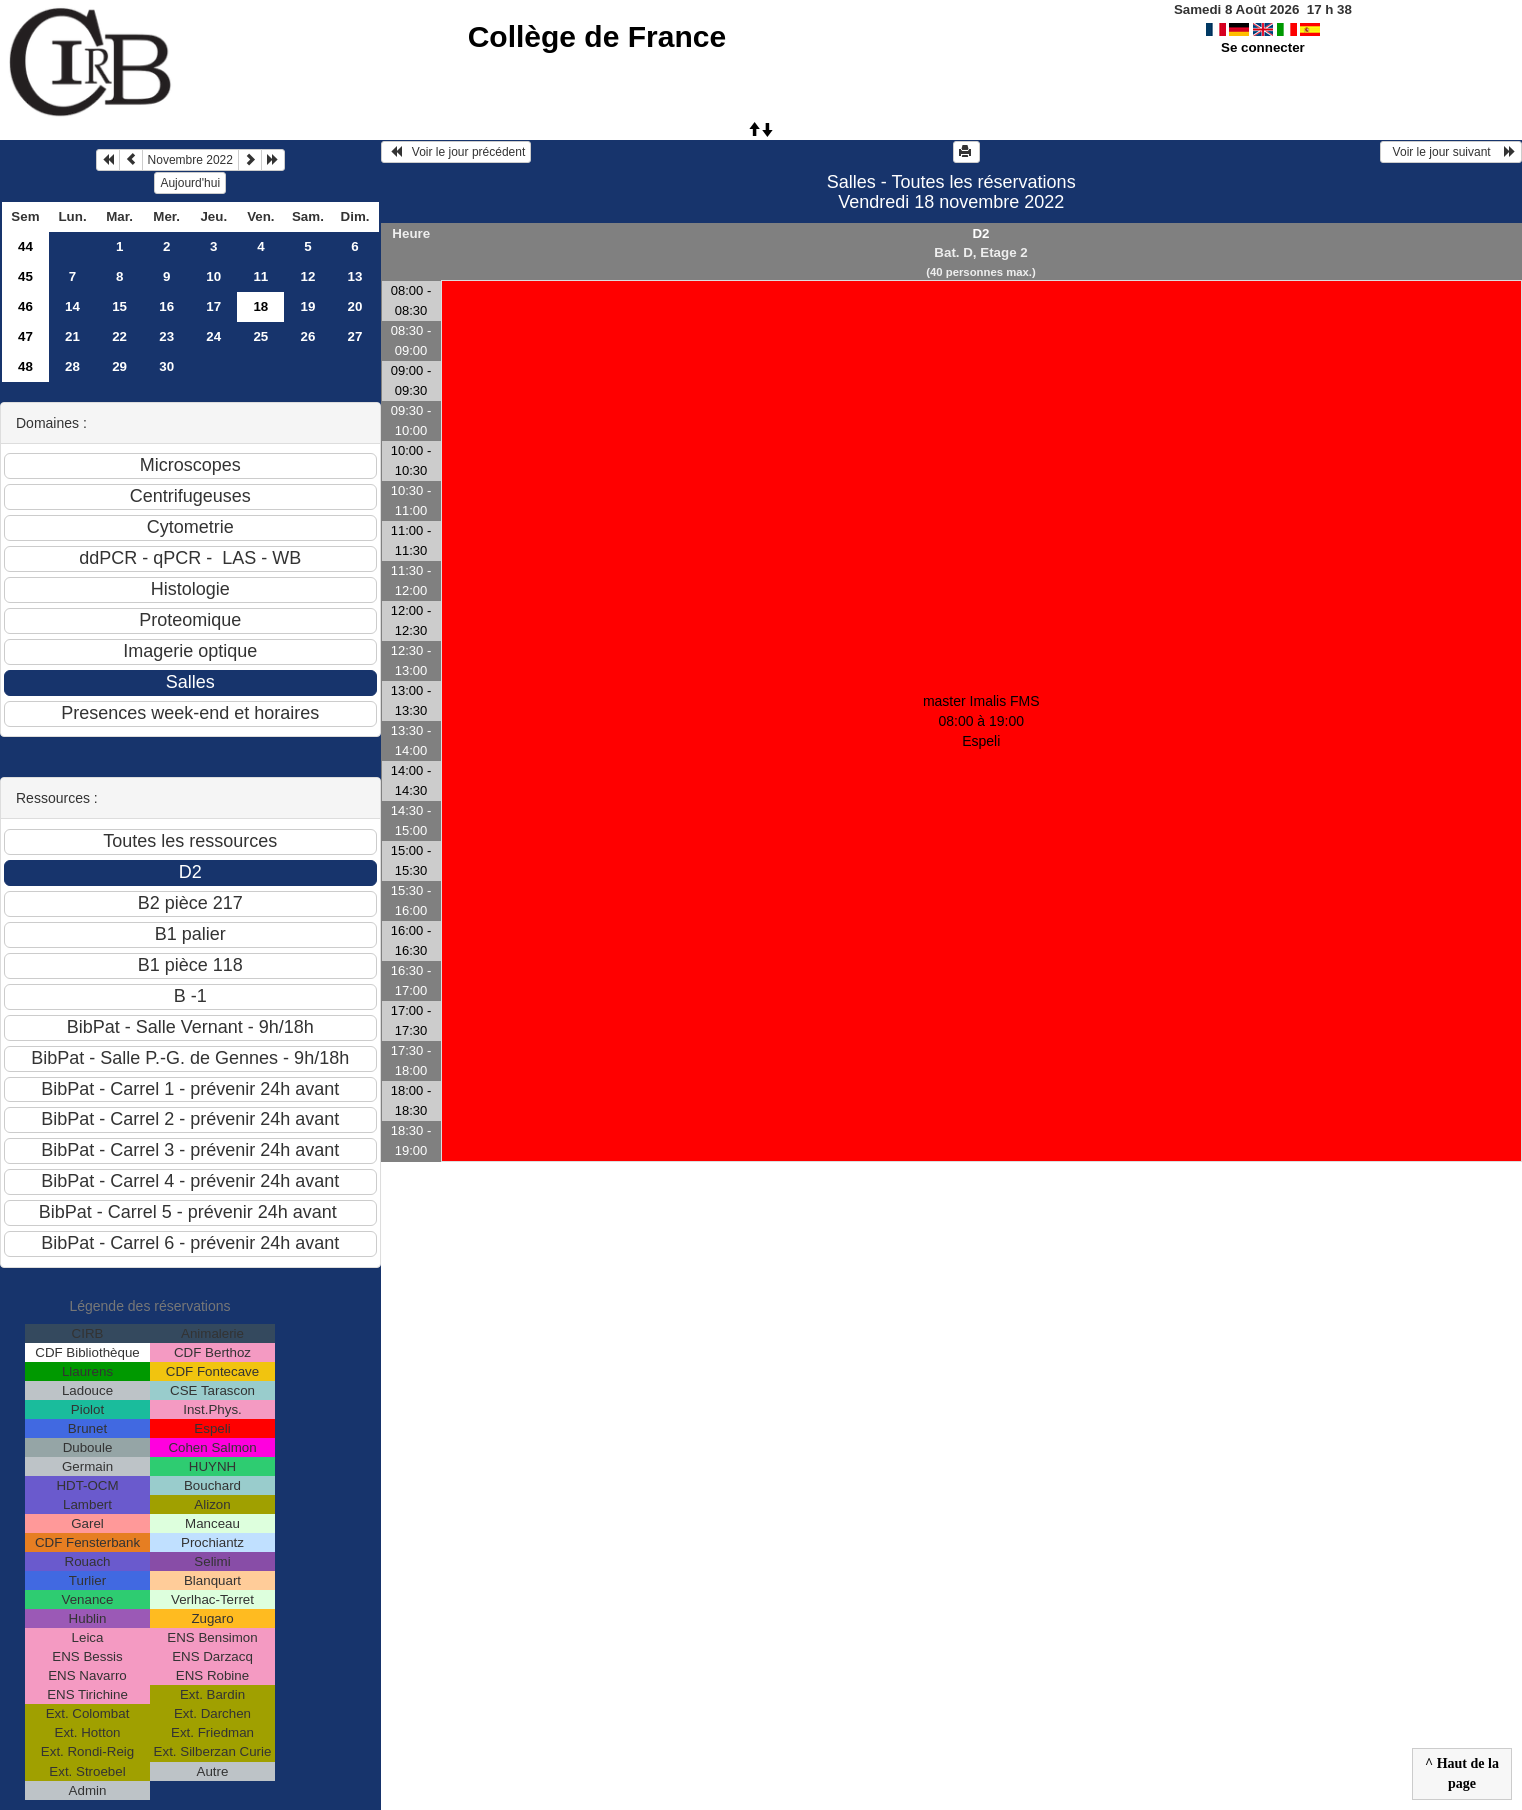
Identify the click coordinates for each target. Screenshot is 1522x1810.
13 (355, 276)
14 (72, 306)
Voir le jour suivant (1451, 152)
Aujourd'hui (190, 183)
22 (119, 336)
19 (308, 306)
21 (72, 336)
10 (213, 276)
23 (166, 336)
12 (308, 276)
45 (25, 276)
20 (355, 306)
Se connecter (1263, 47)
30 (166, 366)
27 (355, 336)
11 (260, 276)
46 (25, 306)
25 (260, 336)
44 (25, 246)
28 (72, 366)
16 (166, 306)
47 (25, 336)
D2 (980, 233)
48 (25, 366)
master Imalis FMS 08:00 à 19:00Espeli (981, 721)
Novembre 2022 (190, 160)
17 (213, 306)
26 (308, 336)
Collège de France (597, 36)
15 (119, 306)
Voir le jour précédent (456, 152)
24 (213, 336)
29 (119, 366)
